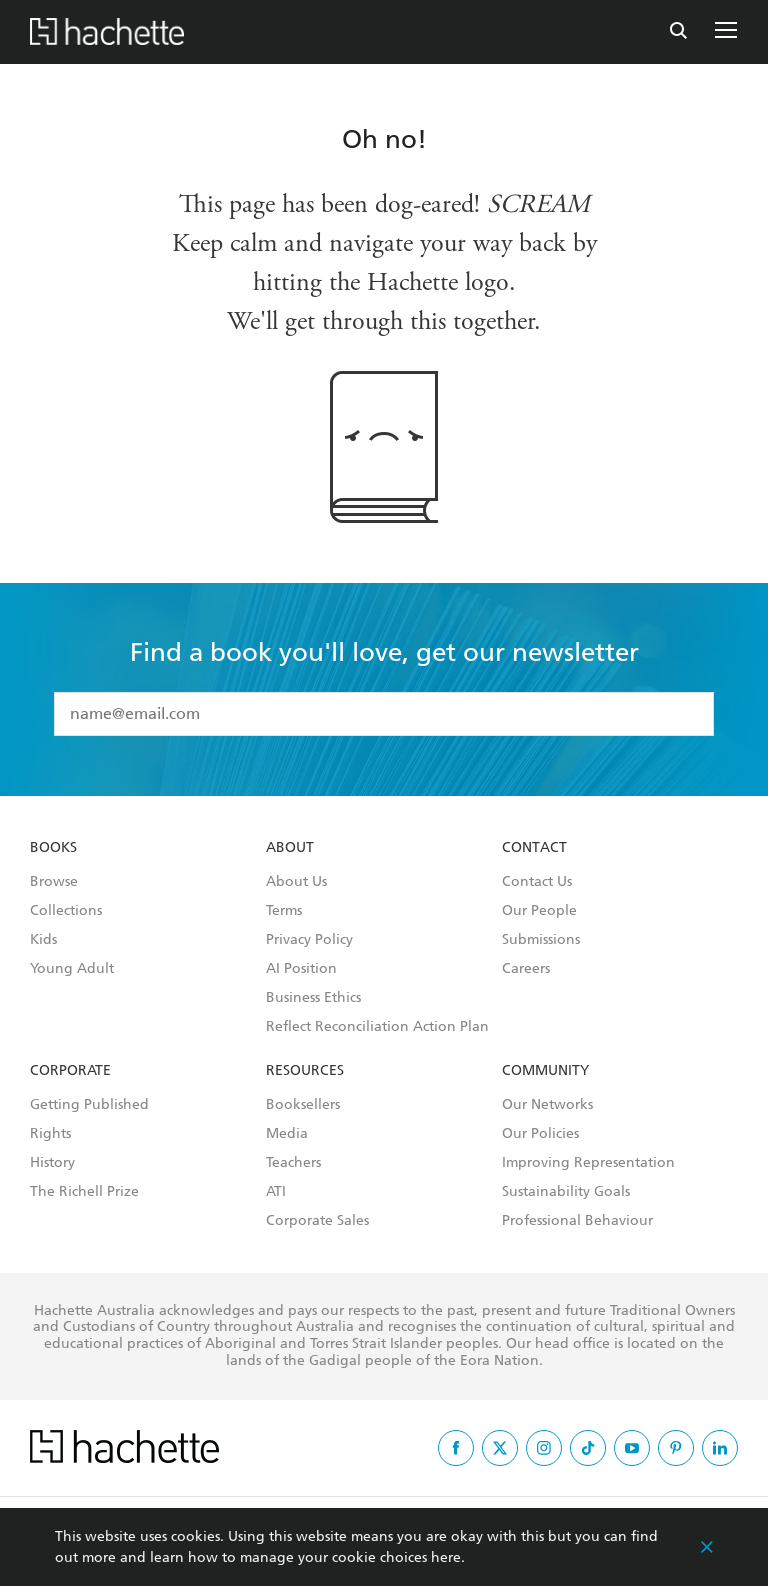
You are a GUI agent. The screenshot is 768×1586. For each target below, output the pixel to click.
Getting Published (89, 1105)
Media (287, 1134)
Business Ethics (313, 998)
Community (545, 1071)
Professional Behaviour (577, 1221)
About (290, 848)
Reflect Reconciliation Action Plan (377, 1027)
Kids (43, 940)
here (446, 1557)
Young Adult (72, 969)
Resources (305, 1071)
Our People (539, 911)
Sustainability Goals (566, 1192)
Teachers (293, 1163)
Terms (284, 911)
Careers (526, 969)
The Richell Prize (84, 1192)
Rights (50, 1134)
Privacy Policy (309, 940)
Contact (534, 848)
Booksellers (303, 1105)
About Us (296, 882)
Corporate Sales (317, 1221)
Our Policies (540, 1134)
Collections (66, 911)
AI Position (301, 969)
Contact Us (537, 882)
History (52, 1163)
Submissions (541, 940)
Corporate (70, 1071)
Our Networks (547, 1105)
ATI (276, 1192)
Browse (54, 882)
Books (53, 848)
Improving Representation (588, 1163)
